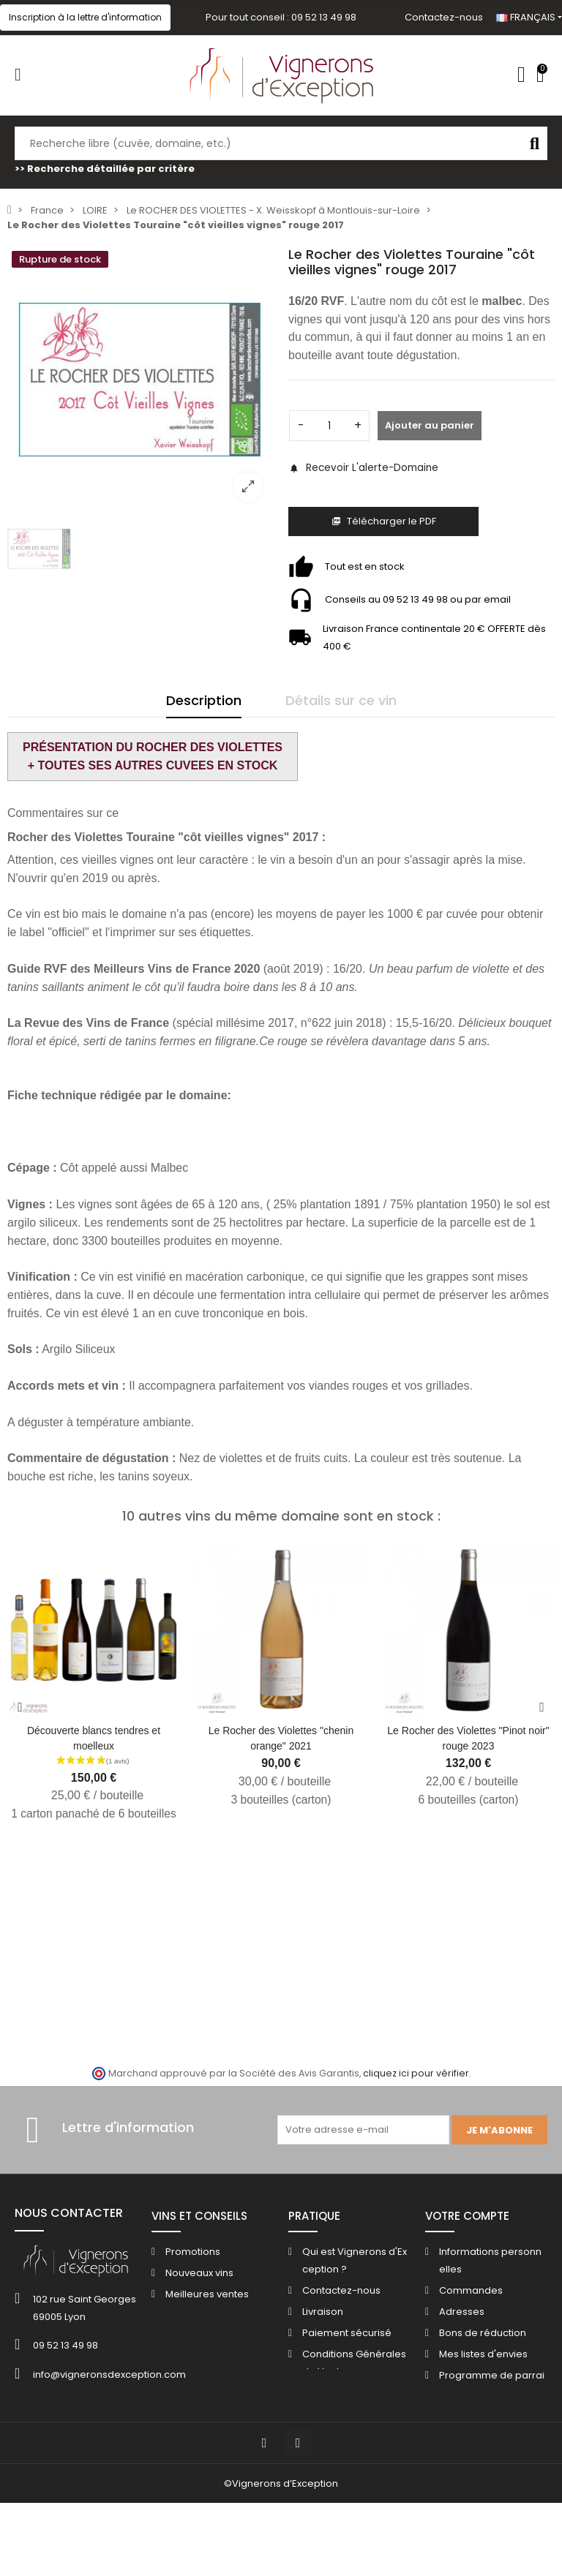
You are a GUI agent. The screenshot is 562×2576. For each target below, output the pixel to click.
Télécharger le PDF (383, 521)
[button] (85, 17)
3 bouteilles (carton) (281, 1799)
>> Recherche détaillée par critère (105, 169)
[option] (140, 379)
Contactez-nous (444, 17)
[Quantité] (329, 425)
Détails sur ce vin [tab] (341, 700)
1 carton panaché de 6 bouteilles (93, 1813)
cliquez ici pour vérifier (416, 2073)
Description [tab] (203, 700)
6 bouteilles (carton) (469, 1799)
